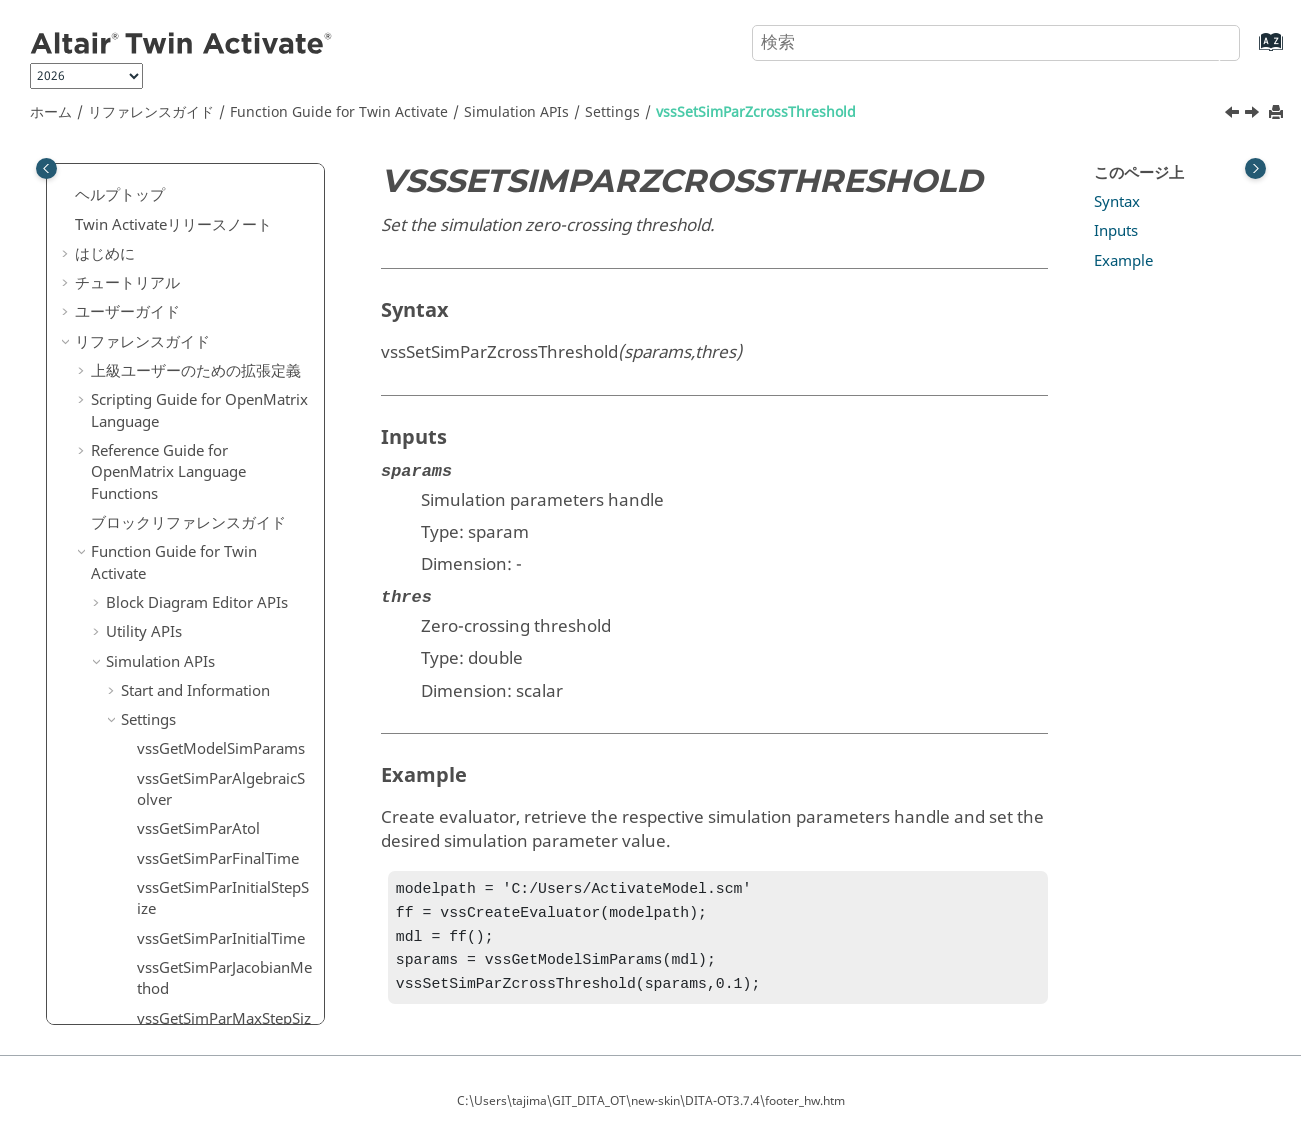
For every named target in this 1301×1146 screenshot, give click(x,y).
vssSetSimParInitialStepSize (223, 353)
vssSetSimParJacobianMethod (223, 433)
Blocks (143, 779)
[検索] (1204, 41)
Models (146, 809)
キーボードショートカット (181, 926)
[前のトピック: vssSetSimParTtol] (1234, 115)
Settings (612, 112)
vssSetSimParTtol (196, 641)
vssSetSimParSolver (204, 583)
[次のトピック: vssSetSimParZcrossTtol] (1254, 115)
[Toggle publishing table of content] (46, 168)
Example (1123, 261)
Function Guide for (339, 112)
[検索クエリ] (996, 43)
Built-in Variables (179, 838)
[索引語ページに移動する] (1250, 51)
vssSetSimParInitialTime (219, 393)
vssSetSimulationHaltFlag (224, 750)
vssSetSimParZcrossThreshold (756, 112)
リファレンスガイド (151, 112)
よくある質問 (120, 984)
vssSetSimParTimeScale (217, 612)
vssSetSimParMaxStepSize (222, 484)
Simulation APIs (516, 112)
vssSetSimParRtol (196, 553)
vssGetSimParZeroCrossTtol (223, 193)
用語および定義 (143, 955)
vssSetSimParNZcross (211, 524)
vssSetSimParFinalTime (216, 313)
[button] (129, 183)
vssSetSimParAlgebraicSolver (224, 244)
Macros (131, 867)
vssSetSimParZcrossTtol (218, 721)
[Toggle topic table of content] (1255, 168)
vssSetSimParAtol (197, 284)
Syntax (1117, 202)
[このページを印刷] (1278, 113)
